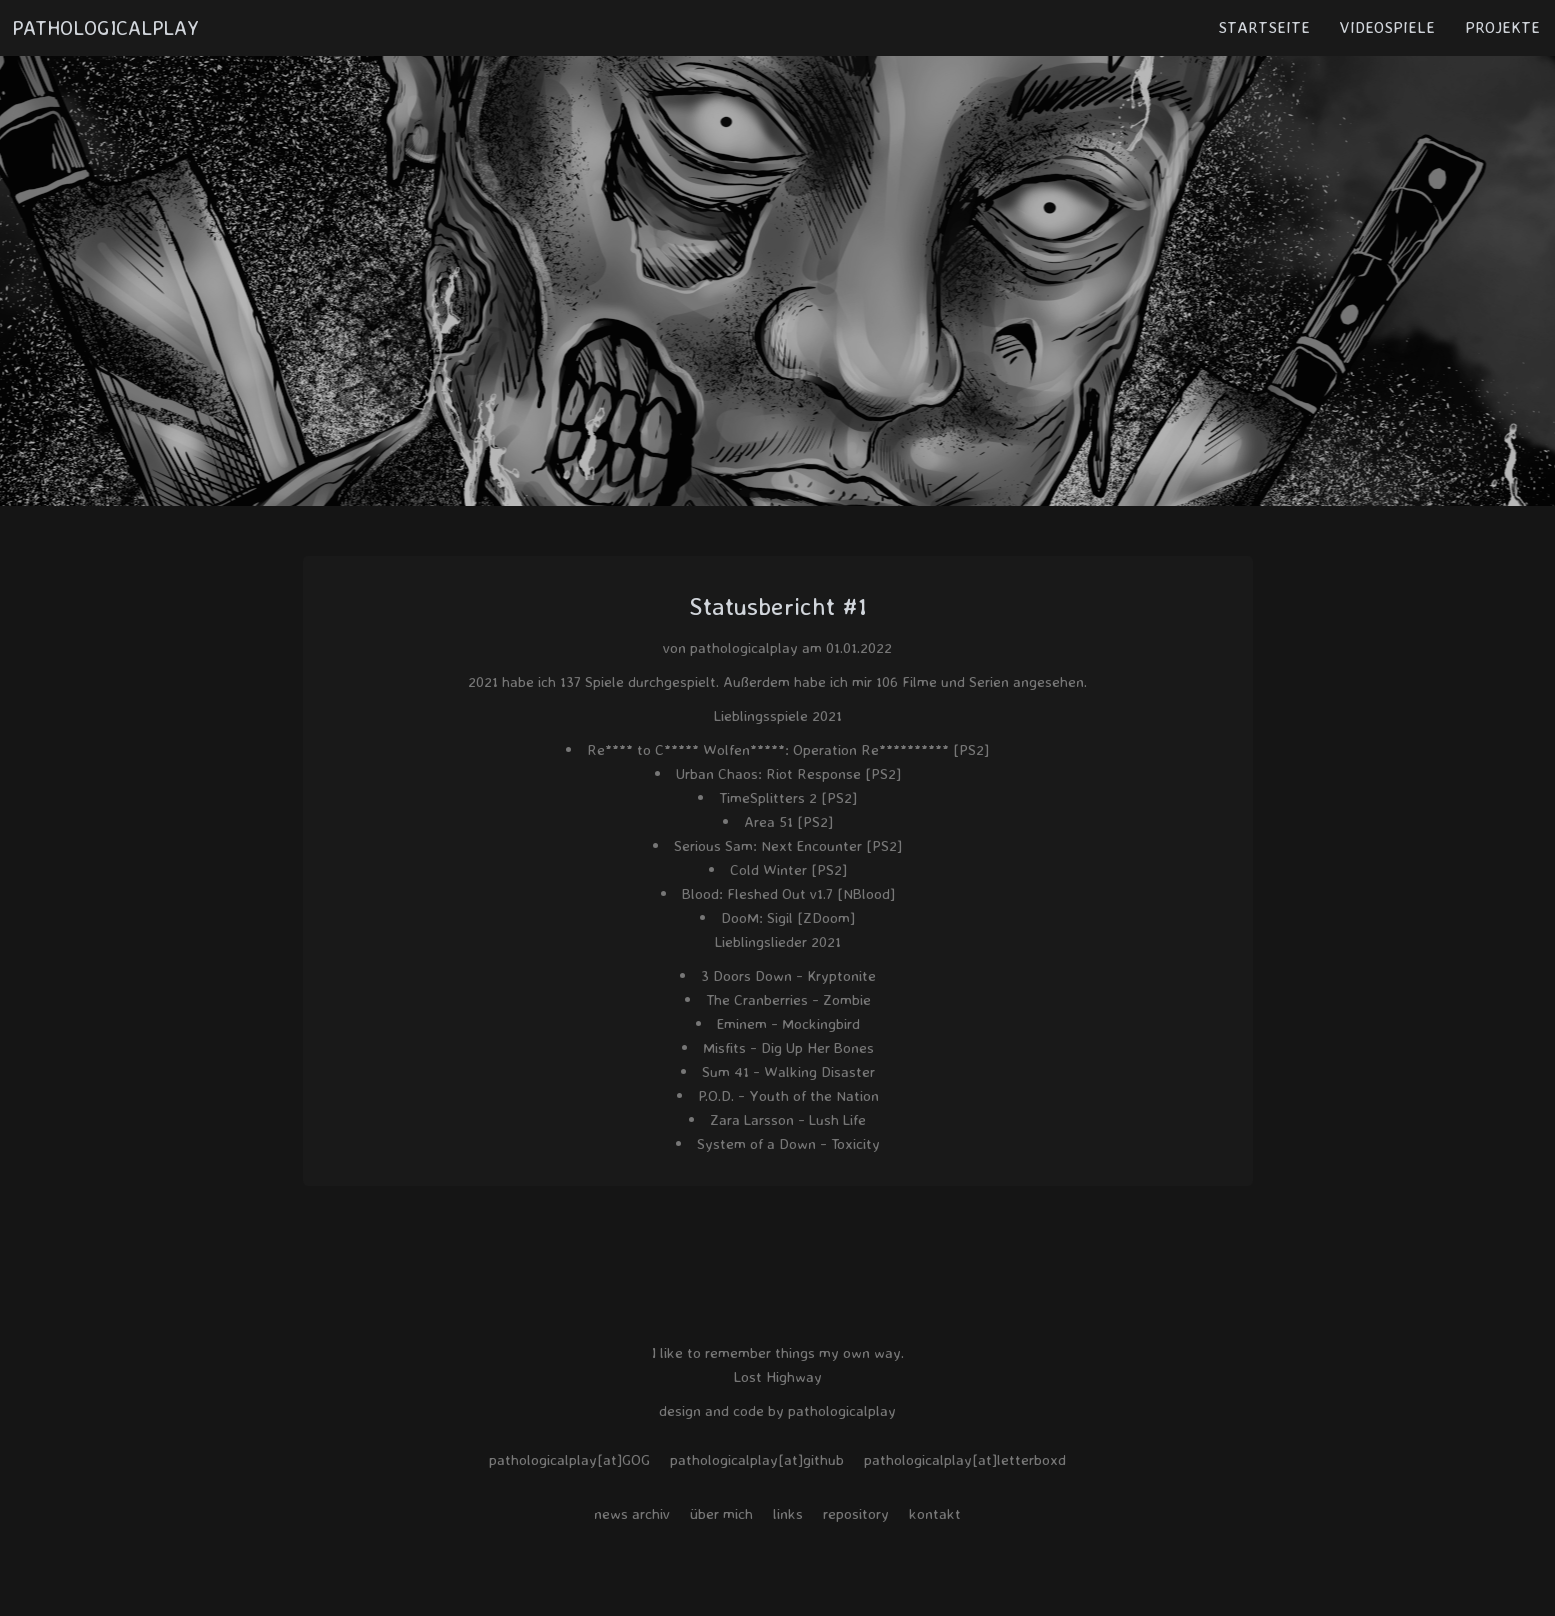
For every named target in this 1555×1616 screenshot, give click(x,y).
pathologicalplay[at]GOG (569, 1459)
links (788, 1513)
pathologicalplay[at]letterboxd (965, 1459)
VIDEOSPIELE (1387, 27)
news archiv (632, 1513)
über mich (721, 1513)
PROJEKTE (1502, 27)
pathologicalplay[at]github (757, 1459)
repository (856, 1513)
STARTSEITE (1264, 27)
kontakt (935, 1513)
